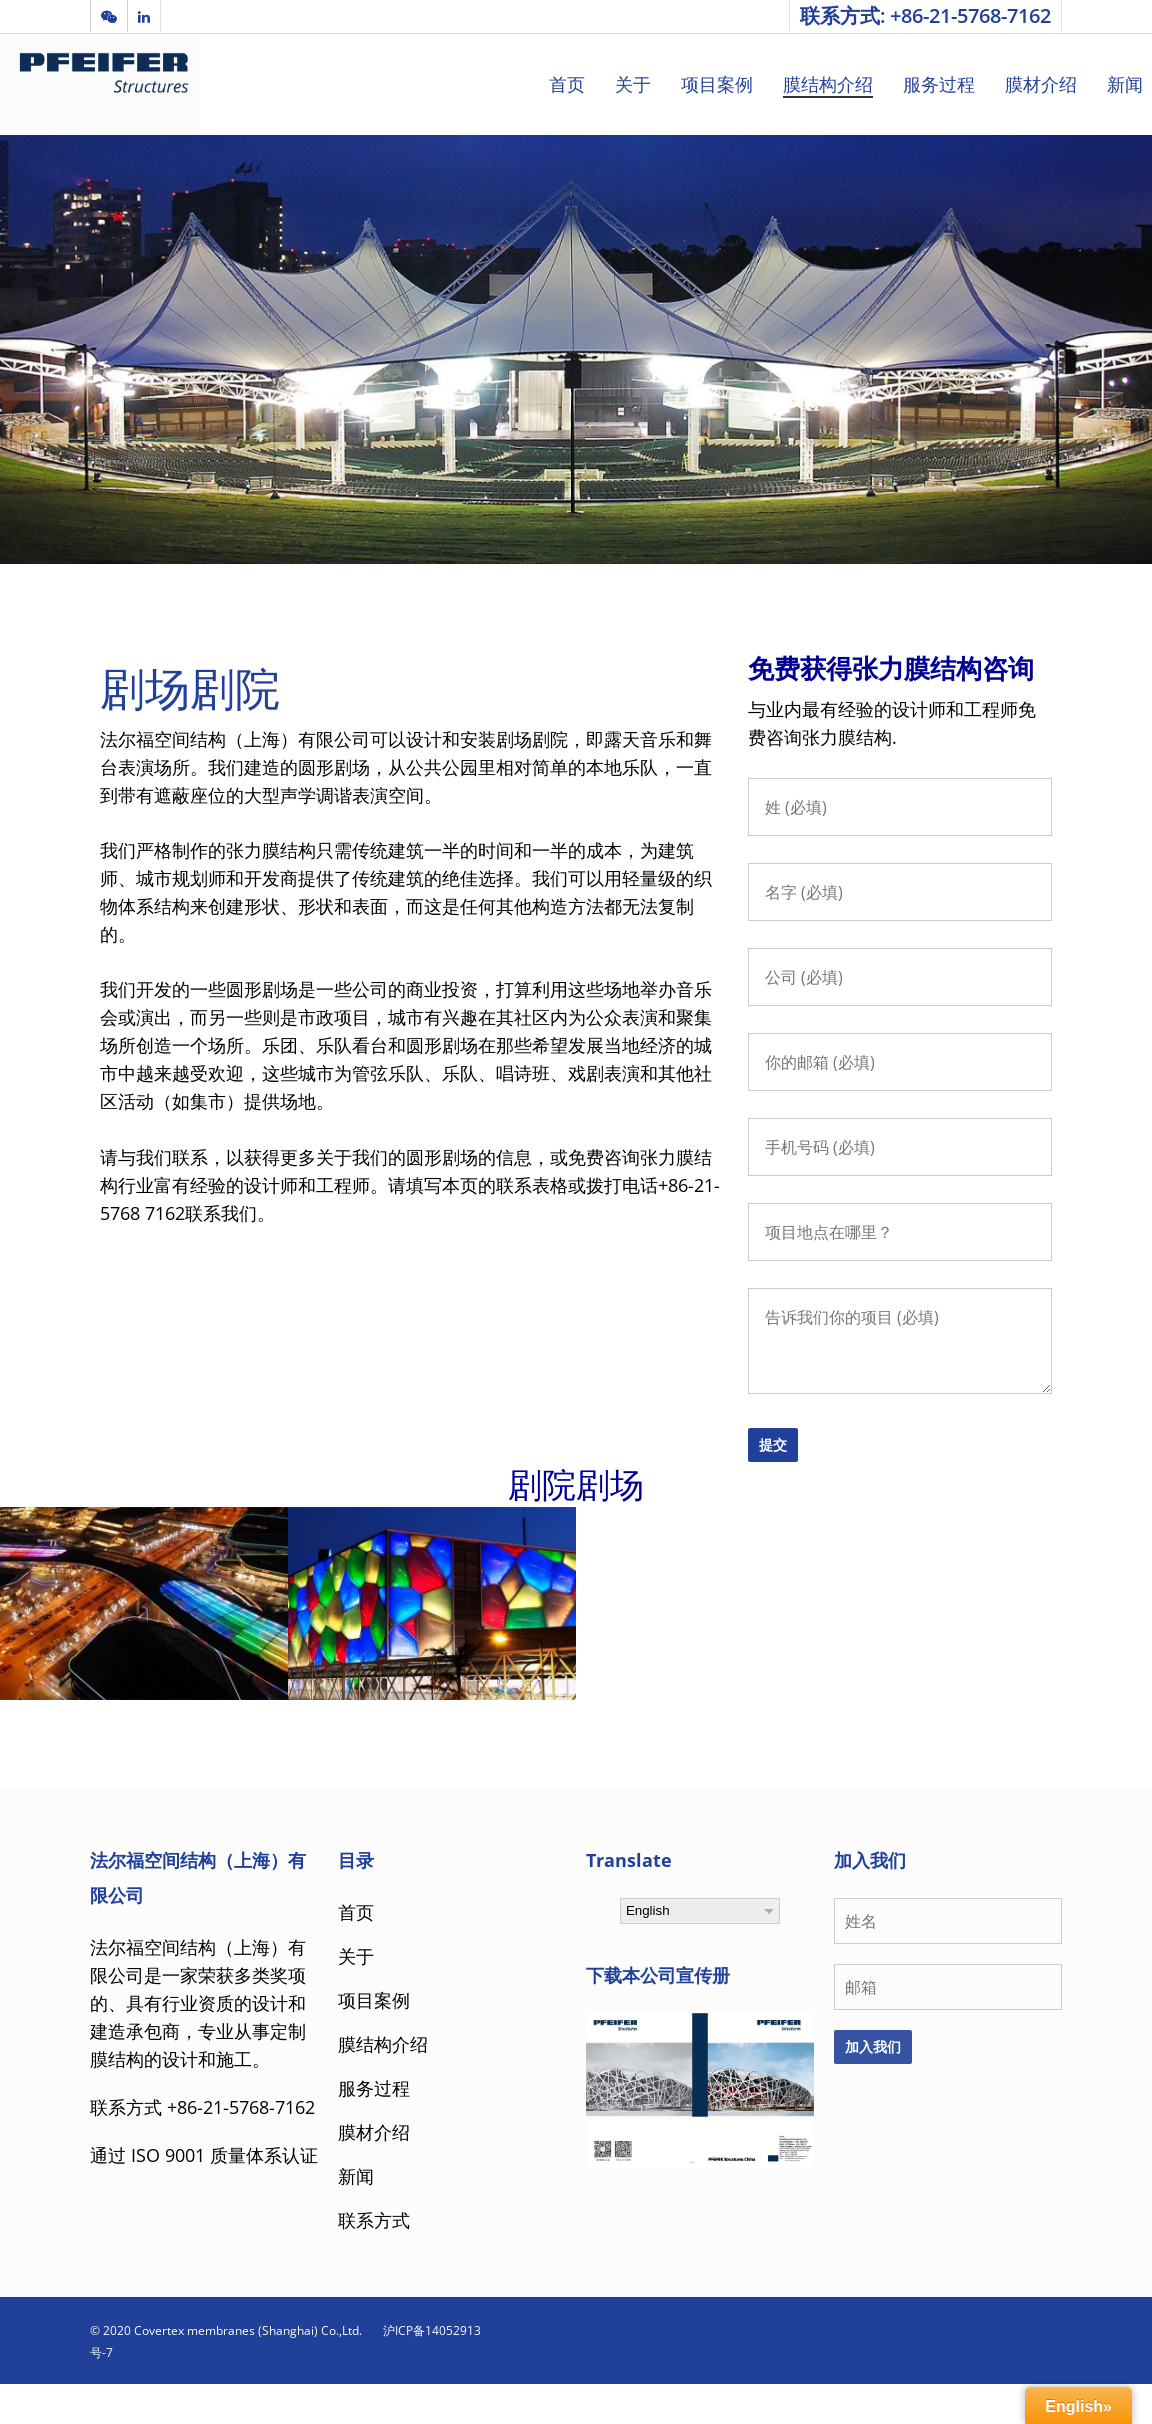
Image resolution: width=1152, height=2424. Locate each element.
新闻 (1125, 84)
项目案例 (717, 84)
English (648, 1910)
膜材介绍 (1041, 84)
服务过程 (939, 84)
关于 (633, 84)
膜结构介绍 (828, 84)
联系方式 (374, 2220)
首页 (567, 84)
